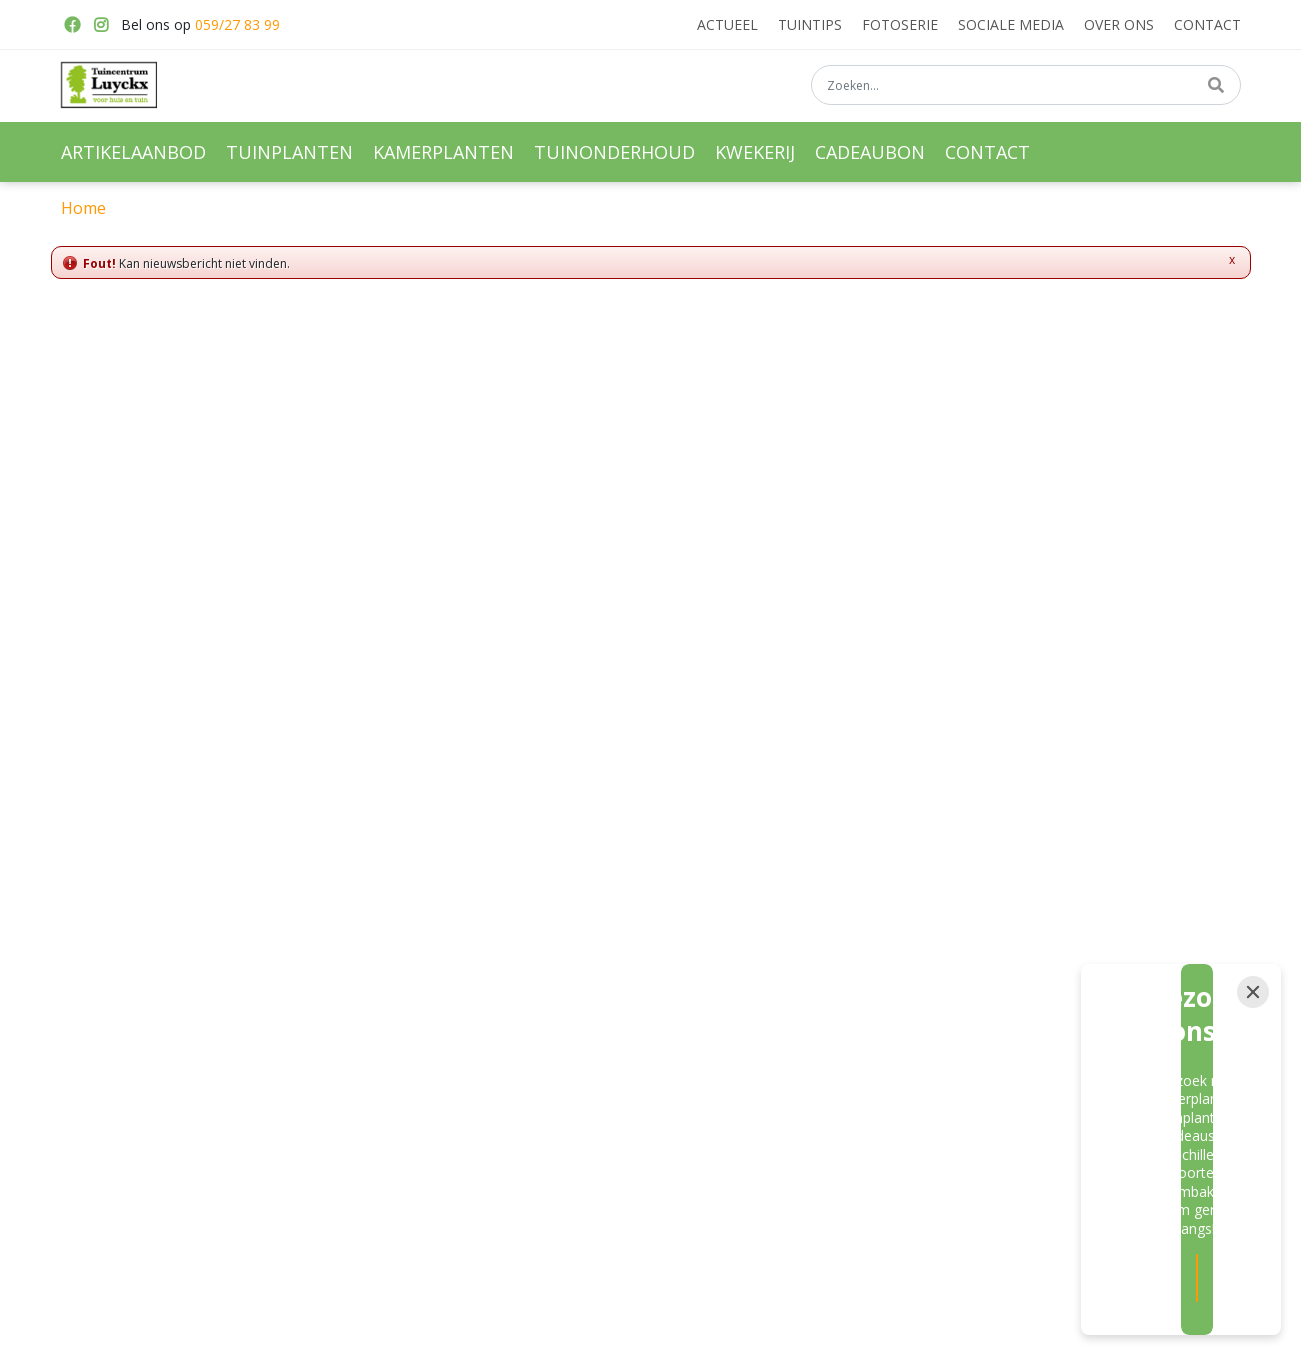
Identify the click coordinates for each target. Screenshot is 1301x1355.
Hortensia (787, 1083)
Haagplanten (796, 1048)
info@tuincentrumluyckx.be (1029, 1034)
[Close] (1253, 1119)
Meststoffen (597, 1014)
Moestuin (588, 1048)
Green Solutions (687, 1327)
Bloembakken (406, 1048)
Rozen (776, 1014)
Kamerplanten (407, 1014)
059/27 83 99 (237, 24)
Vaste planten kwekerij (826, 979)
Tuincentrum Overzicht (816, 1327)
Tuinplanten (400, 979)
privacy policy (863, 805)
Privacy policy (984, 1107)
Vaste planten (602, 979)
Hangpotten (400, 1083)
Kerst (576, 1083)
